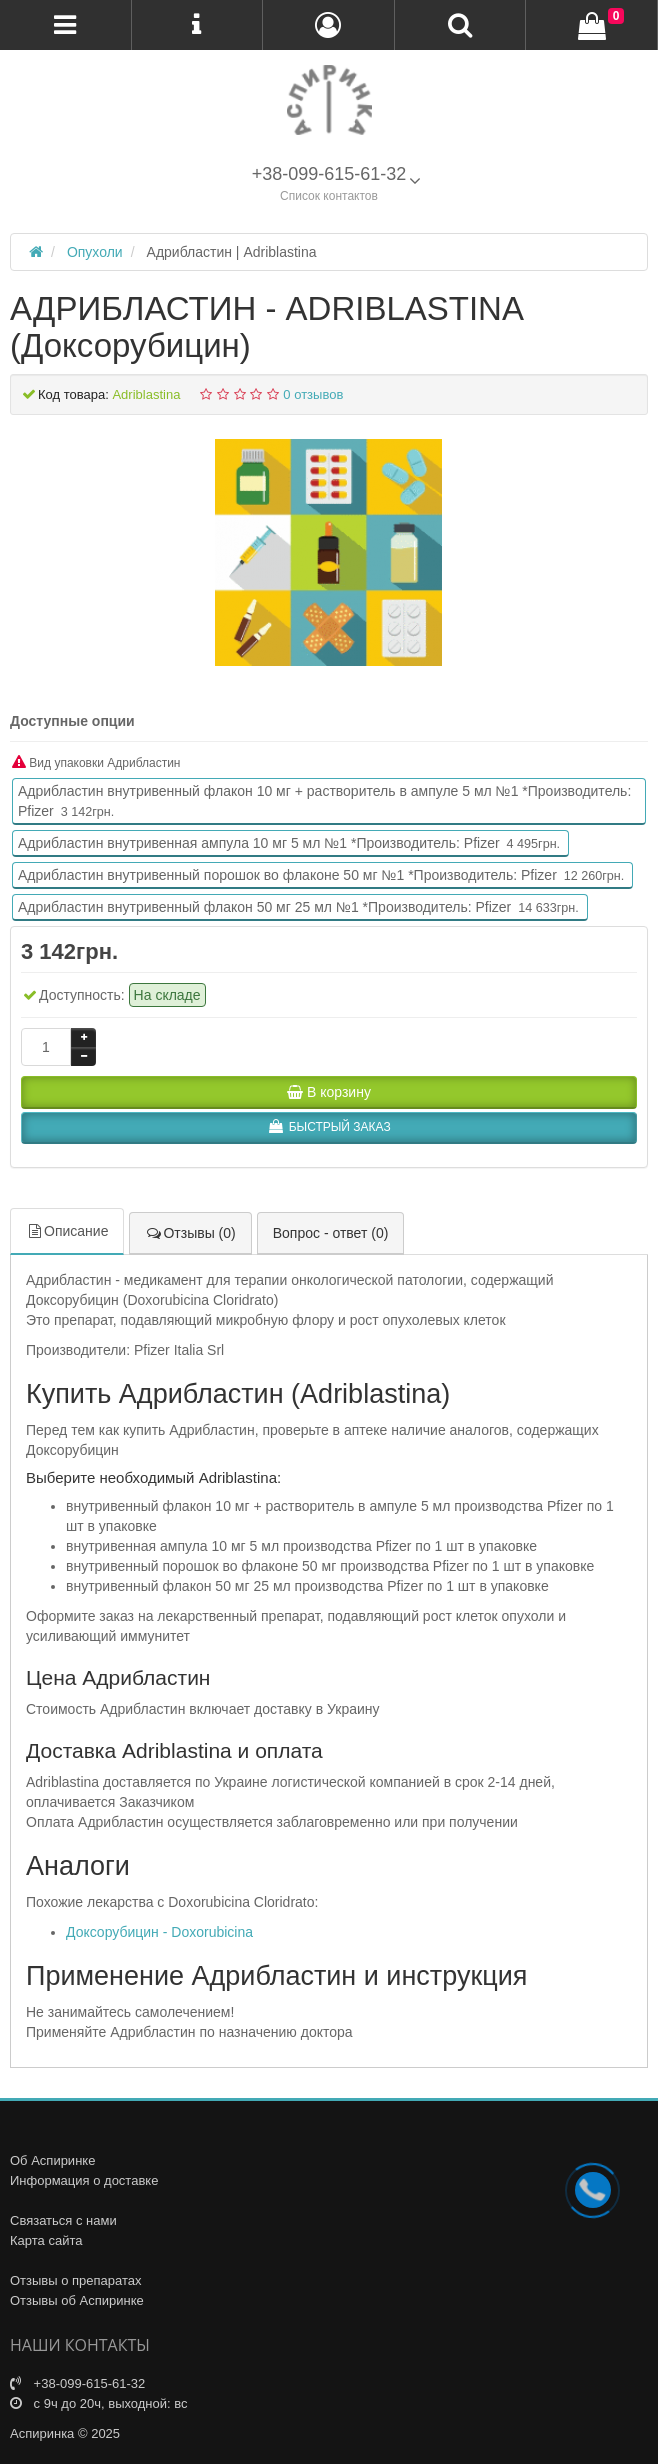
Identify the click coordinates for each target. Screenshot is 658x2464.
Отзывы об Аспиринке (77, 2300)
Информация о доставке (84, 2180)
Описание (67, 1231)
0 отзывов (313, 394)
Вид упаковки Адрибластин (96, 762)
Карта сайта (46, 2240)
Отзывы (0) (190, 1233)
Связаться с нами (63, 2220)
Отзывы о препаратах (76, 2280)
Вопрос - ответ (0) (331, 1233)
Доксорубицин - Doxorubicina (159, 1932)
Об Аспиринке (52, 2160)
